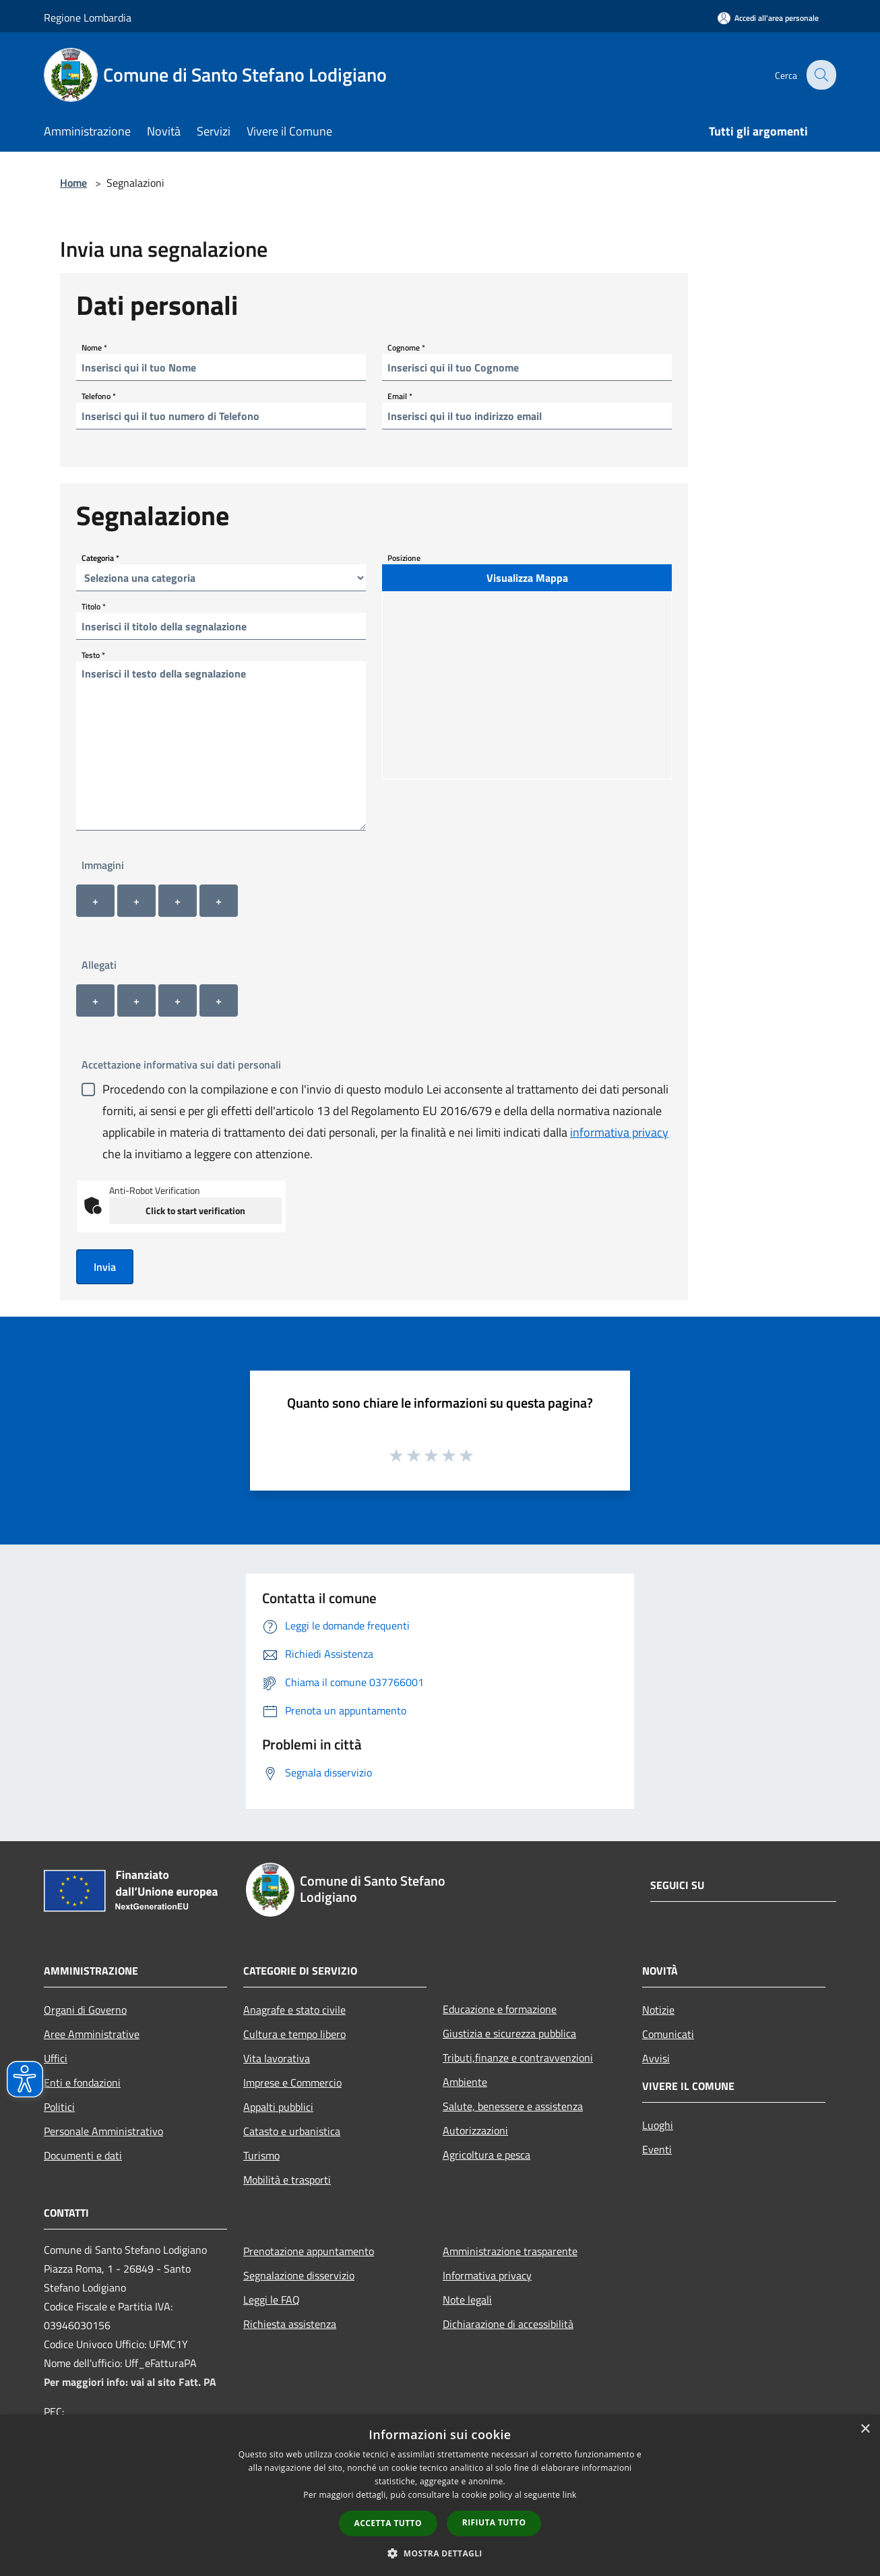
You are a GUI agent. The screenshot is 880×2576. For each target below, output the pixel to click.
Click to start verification (195, 1210)
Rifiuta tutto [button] (494, 2522)
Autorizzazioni (475, 2130)
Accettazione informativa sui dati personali (181, 1064)
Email (399, 396)
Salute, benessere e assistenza (513, 2106)
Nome (94, 347)
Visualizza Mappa (527, 578)
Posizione (403, 557)
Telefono (99, 396)
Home (73, 183)
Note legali (467, 2300)
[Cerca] (820, 75)
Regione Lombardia (87, 17)
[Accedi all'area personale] (768, 18)
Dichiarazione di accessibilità (508, 2324)
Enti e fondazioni (82, 2082)
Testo (93, 655)
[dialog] (440, 2495)
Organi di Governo (85, 2010)
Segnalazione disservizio (298, 2275)
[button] (440, 2553)
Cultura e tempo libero (294, 2034)
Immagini (103, 865)
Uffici (55, 2058)
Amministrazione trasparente (510, 2251)
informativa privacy (619, 1132)
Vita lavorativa (276, 2058)
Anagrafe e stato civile (294, 2010)
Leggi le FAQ (271, 2300)
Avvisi (656, 2058)
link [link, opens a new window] (570, 2494)
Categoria (100, 557)
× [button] (865, 2429)
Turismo (261, 2155)
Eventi (657, 2149)
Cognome (406, 347)
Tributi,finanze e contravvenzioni (518, 2057)
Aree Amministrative (91, 2034)
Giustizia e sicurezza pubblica (509, 2033)
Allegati (99, 965)
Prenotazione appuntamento (308, 2251)
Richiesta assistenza (289, 2324)
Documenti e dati (83, 2155)
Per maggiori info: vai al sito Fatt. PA (130, 2382)
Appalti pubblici (278, 2107)
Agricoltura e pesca (486, 2155)
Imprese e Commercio (292, 2082)
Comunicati (668, 2034)
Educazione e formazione (500, 2009)
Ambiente (465, 2082)
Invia (105, 1267)
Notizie (658, 2010)
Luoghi (657, 2125)
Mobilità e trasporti (287, 2179)
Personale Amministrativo (103, 2131)
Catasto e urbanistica (291, 2131)
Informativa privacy (487, 2275)
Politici (59, 2107)
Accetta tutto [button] (388, 2523)
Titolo (94, 606)
